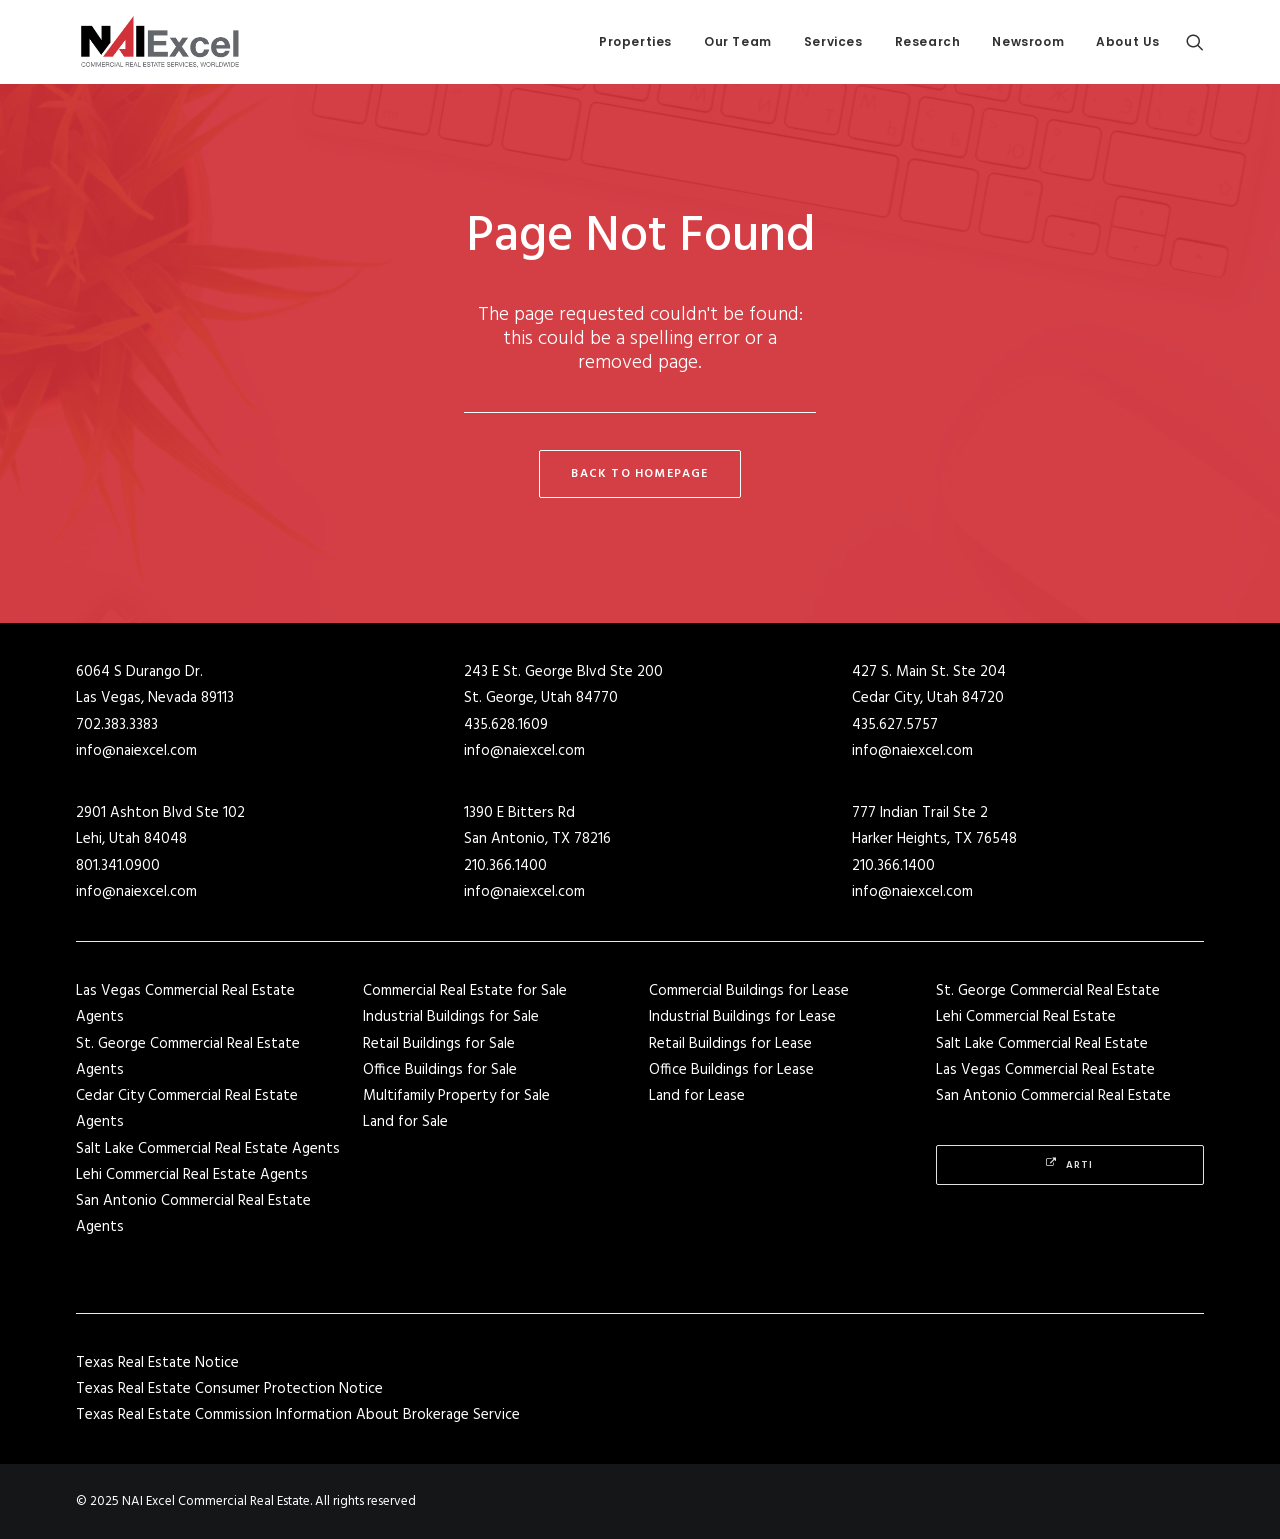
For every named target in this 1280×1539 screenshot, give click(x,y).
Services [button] (833, 41)
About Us (1128, 41)
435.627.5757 (895, 725)
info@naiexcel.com (136, 751)
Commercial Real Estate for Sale (465, 991)
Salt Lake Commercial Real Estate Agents (208, 1149)
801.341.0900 (118, 866)
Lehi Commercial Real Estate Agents (192, 1175)
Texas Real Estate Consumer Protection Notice (229, 1389)
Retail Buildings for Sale (439, 1044)
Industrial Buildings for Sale (451, 1017)
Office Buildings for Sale (440, 1070)
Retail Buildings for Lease (730, 1044)
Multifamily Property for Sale (456, 1096)
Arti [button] (1069, 1165)
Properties (635, 41)
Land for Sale (405, 1122)
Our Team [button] (738, 41)
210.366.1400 (505, 866)
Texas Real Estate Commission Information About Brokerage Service (298, 1415)
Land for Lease (697, 1096)
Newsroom (1028, 41)
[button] (1195, 42)
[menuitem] (635, 42)
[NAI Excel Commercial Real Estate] (160, 42)
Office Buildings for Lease (731, 1070)
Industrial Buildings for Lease (742, 1017)
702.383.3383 (117, 725)
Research (928, 41)
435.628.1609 (506, 725)
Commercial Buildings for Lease (749, 991)
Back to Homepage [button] (639, 474)
